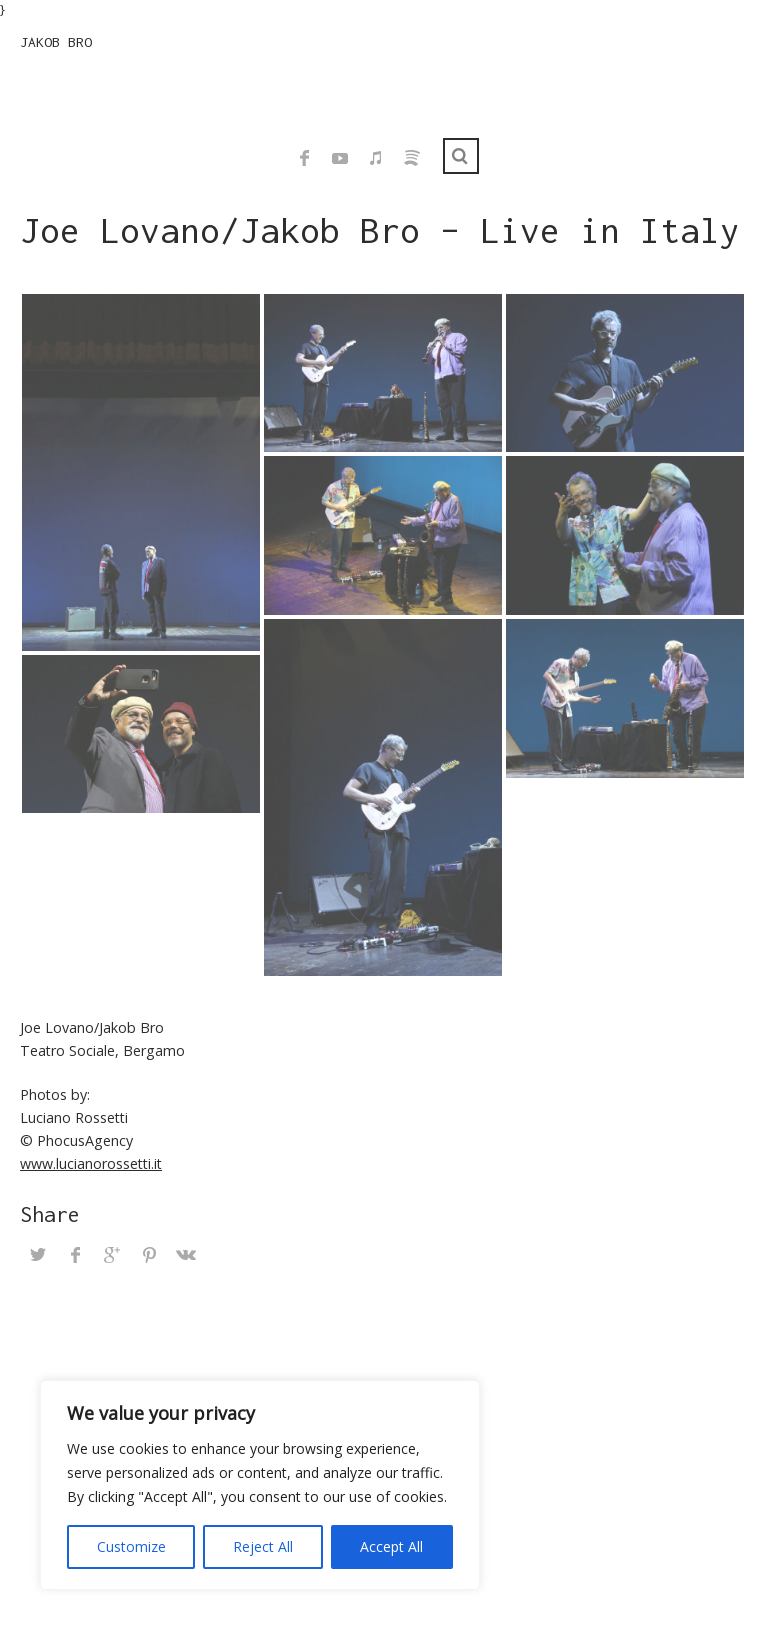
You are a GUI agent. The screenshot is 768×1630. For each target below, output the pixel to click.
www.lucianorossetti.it (91, 1163)
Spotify (412, 158)
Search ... (461, 156)
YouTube (340, 158)
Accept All (391, 1546)
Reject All (263, 1546)
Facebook (304, 158)
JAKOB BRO (56, 42)
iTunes (376, 158)
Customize (131, 1546)
